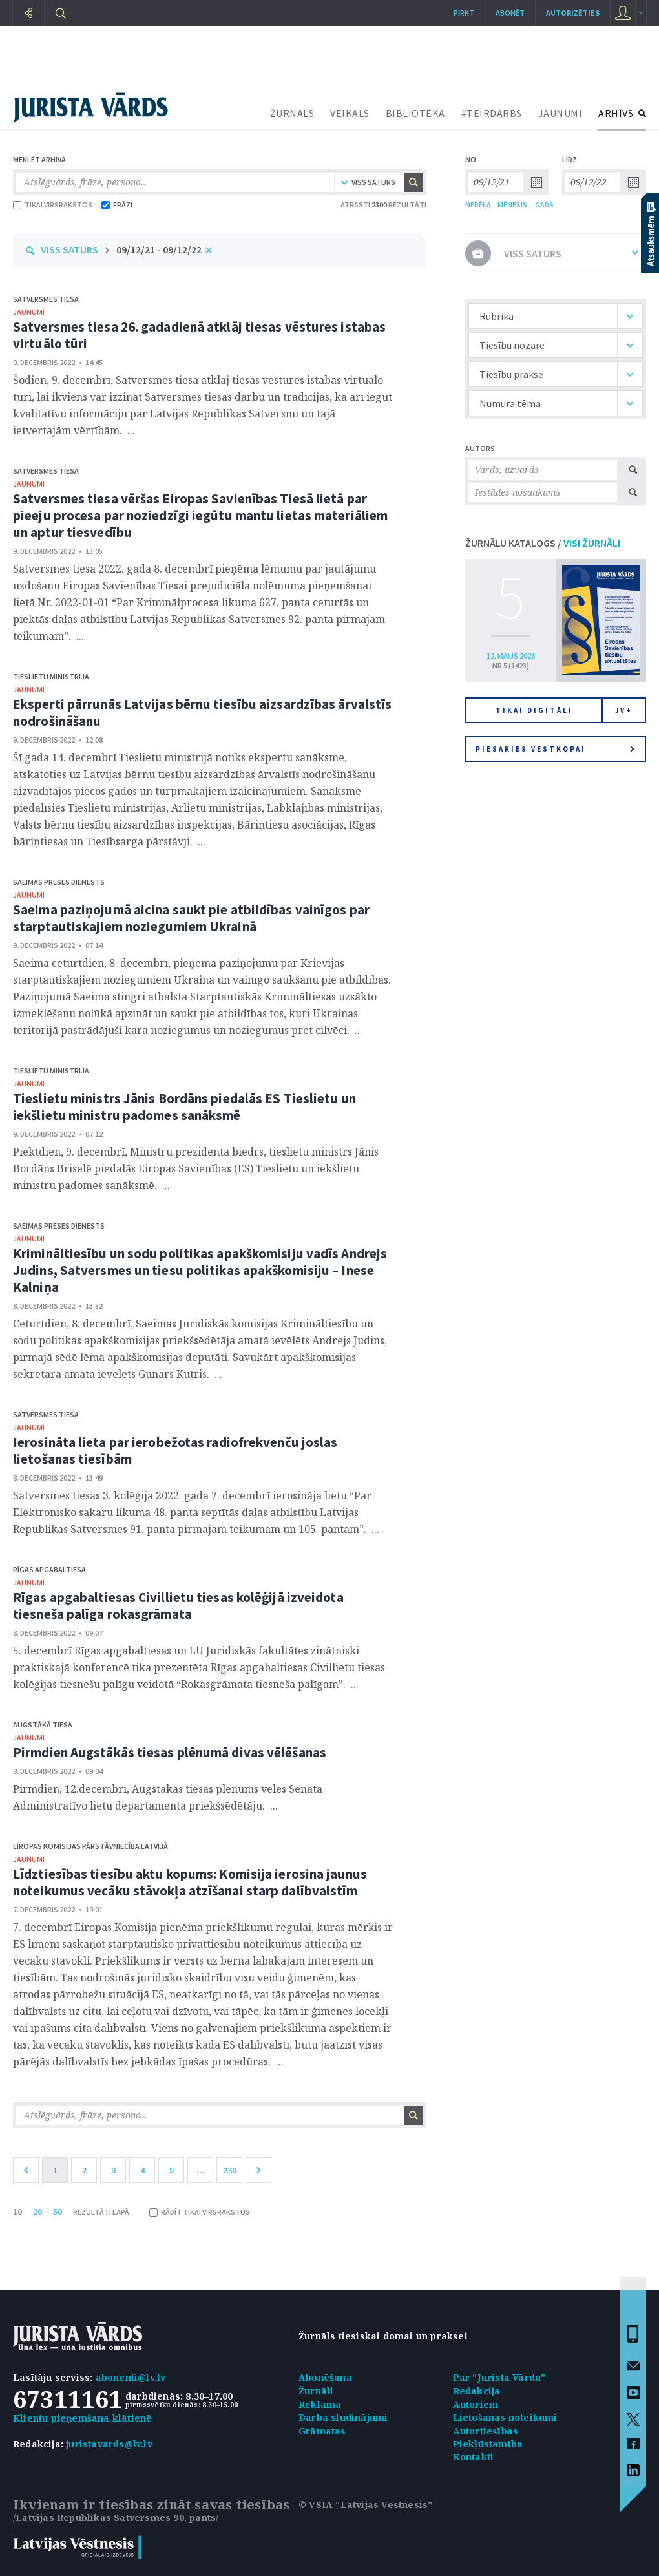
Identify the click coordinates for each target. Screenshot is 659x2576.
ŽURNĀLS (292, 113)
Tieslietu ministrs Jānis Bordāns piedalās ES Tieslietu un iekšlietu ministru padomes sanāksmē (184, 1107)
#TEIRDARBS (491, 113)
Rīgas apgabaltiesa (49, 1569)
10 (17, 2211)
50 (57, 2211)
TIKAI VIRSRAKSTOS (52, 204)
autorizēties (573, 12)
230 (229, 2170)
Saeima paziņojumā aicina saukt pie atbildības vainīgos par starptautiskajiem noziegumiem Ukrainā (191, 918)
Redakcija (477, 2391)
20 (37, 2211)
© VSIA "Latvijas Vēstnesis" (365, 2504)
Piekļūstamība (488, 2444)
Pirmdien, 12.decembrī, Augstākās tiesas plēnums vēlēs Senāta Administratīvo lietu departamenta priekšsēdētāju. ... (167, 1797)
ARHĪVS (615, 113)
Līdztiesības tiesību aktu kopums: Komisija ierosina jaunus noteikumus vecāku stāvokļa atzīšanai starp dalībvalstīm (190, 1882)
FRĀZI (116, 204)
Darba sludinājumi (343, 2417)
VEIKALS (350, 113)
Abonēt (510, 12)
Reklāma (319, 2404)
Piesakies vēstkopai (555, 749)
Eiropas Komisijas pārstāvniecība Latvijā (90, 1846)
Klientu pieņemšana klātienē (82, 2418)
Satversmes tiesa (46, 299)
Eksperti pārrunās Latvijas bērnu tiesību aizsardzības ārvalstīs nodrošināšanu (202, 712)
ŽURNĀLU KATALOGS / (542, 542)
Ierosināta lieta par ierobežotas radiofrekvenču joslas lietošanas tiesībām (175, 1450)
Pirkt (464, 12)
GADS (544, 204)
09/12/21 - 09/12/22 (159, 249)
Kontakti (473, 2457)
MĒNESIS (512, 204)
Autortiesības (486, 2431)
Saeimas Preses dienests (59, 882)
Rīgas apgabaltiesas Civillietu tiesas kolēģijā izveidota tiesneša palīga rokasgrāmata (178, 1606)
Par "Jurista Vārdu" (499, 2377)
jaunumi (29, 312)
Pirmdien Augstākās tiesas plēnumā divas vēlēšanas (169, 1752)
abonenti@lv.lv (131, 2377)
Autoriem (476, 2404)
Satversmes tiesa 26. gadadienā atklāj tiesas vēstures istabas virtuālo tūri (199, 335)
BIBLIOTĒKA (415, 113)
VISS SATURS (69, 249)
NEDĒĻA (478, 204)
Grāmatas (322, 2431)
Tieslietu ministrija (51, 676)
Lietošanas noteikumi (505, 2417)
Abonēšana (325, 2377)
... (200, 2170)
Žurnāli (315, 2391)
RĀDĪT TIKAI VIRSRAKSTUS (199, 2212)
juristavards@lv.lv (109, 2444)
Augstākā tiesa (42, 1724)
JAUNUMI (560, 113)
